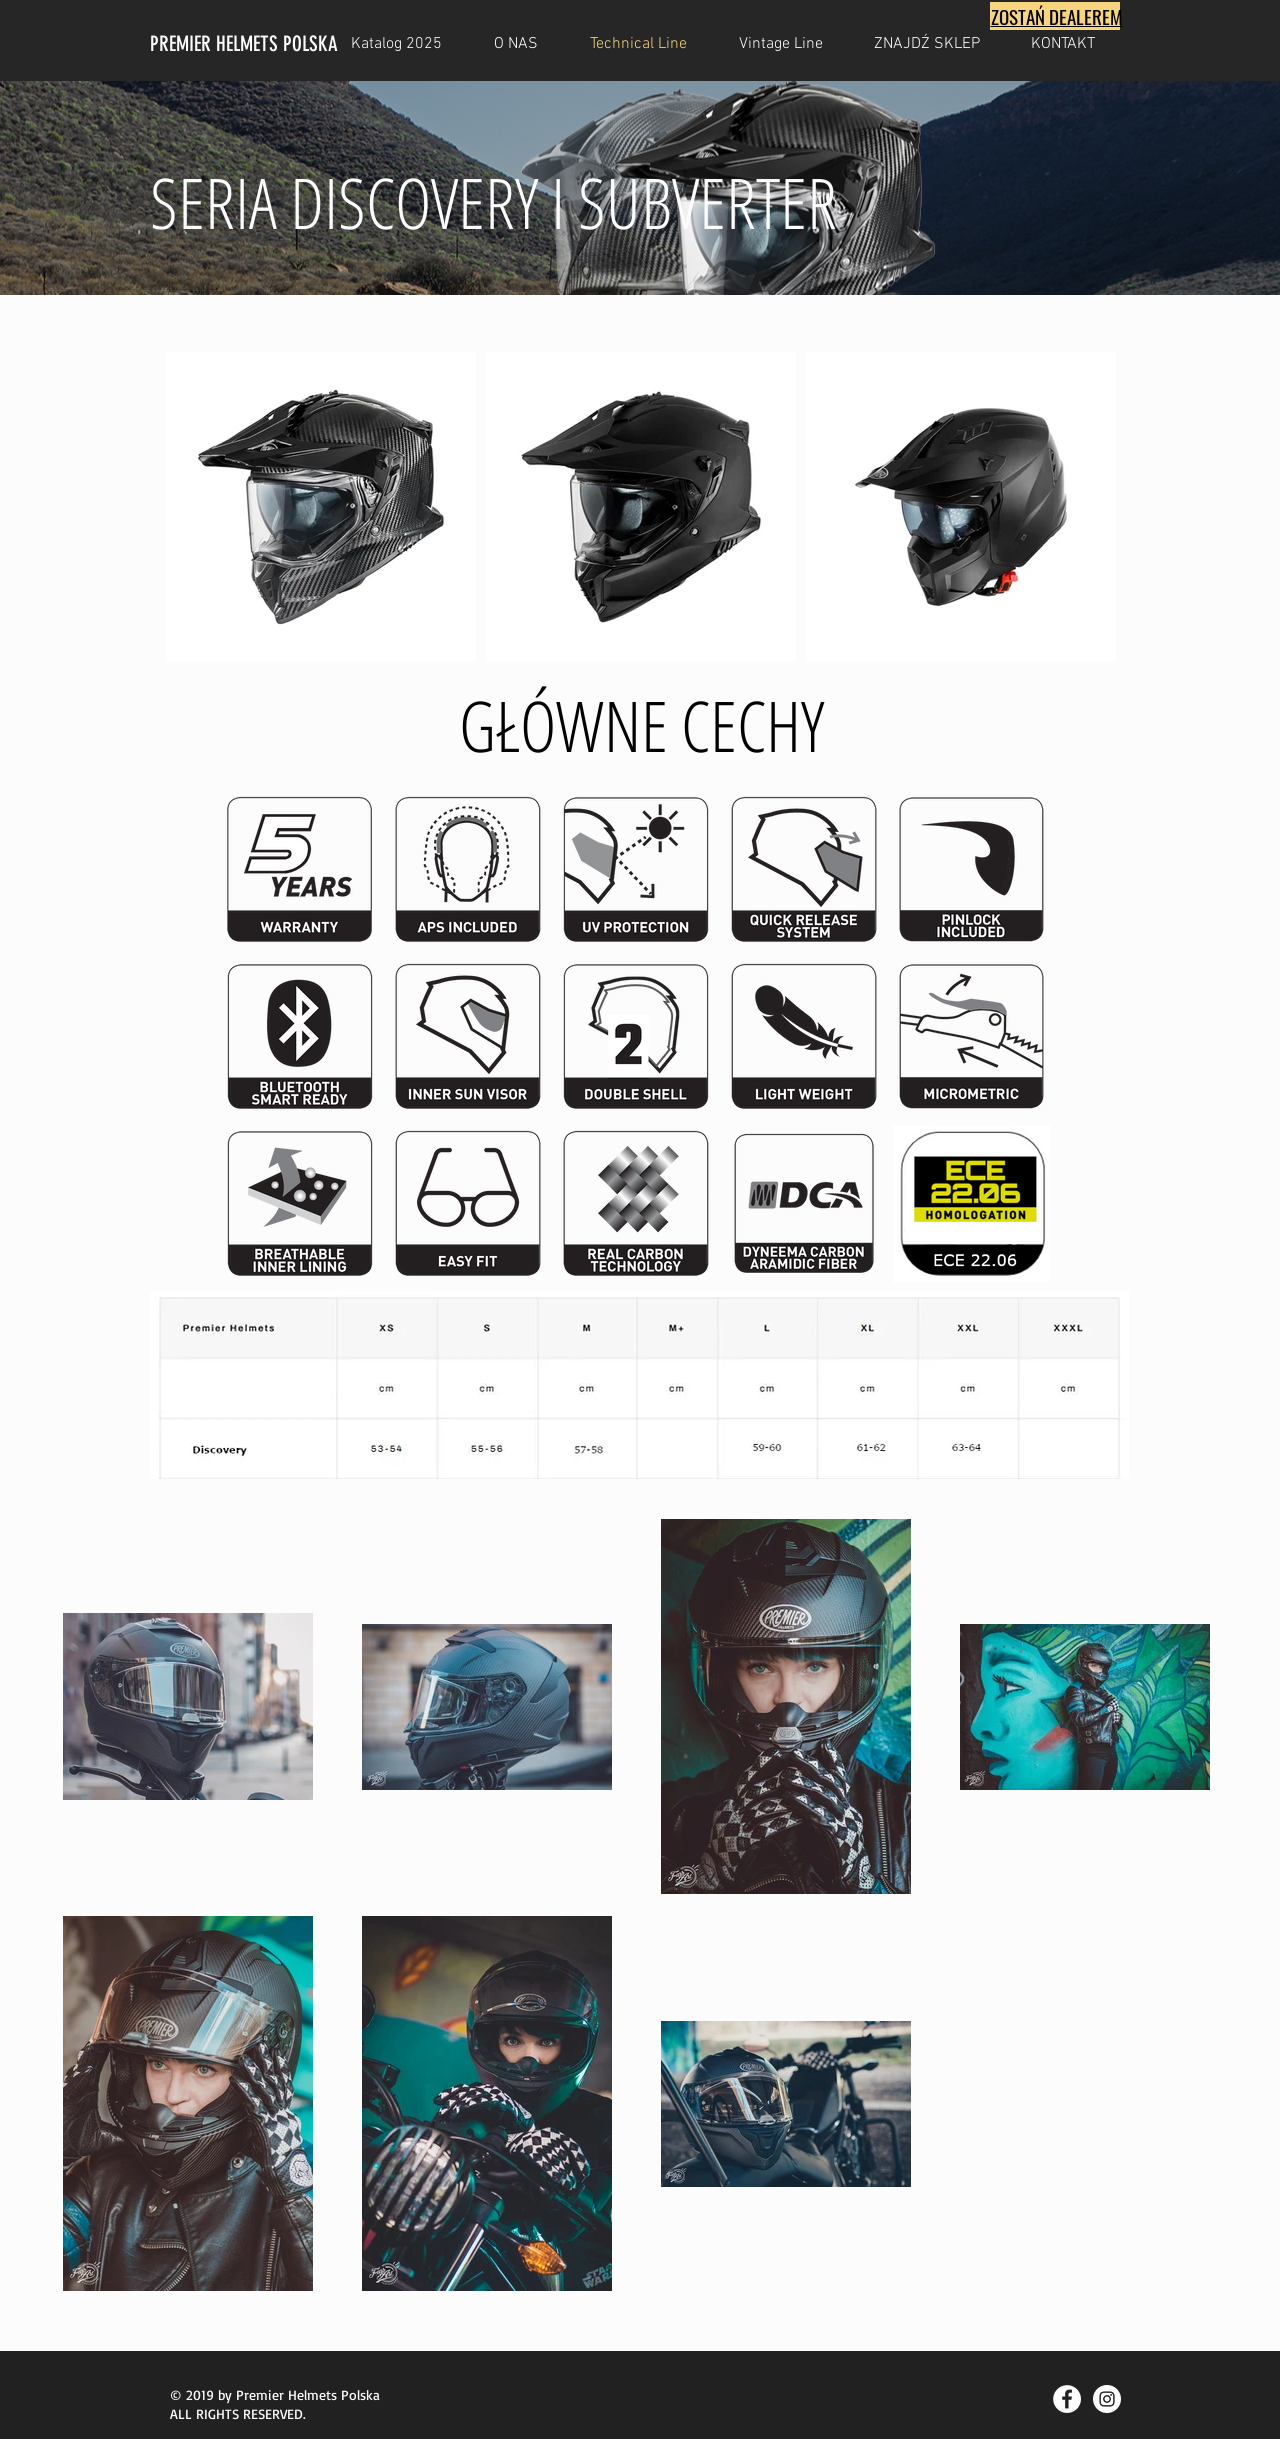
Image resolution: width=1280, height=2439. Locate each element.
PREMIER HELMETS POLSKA (244, 43)
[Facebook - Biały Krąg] (1067, 2399)
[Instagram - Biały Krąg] (1107, 2399)
